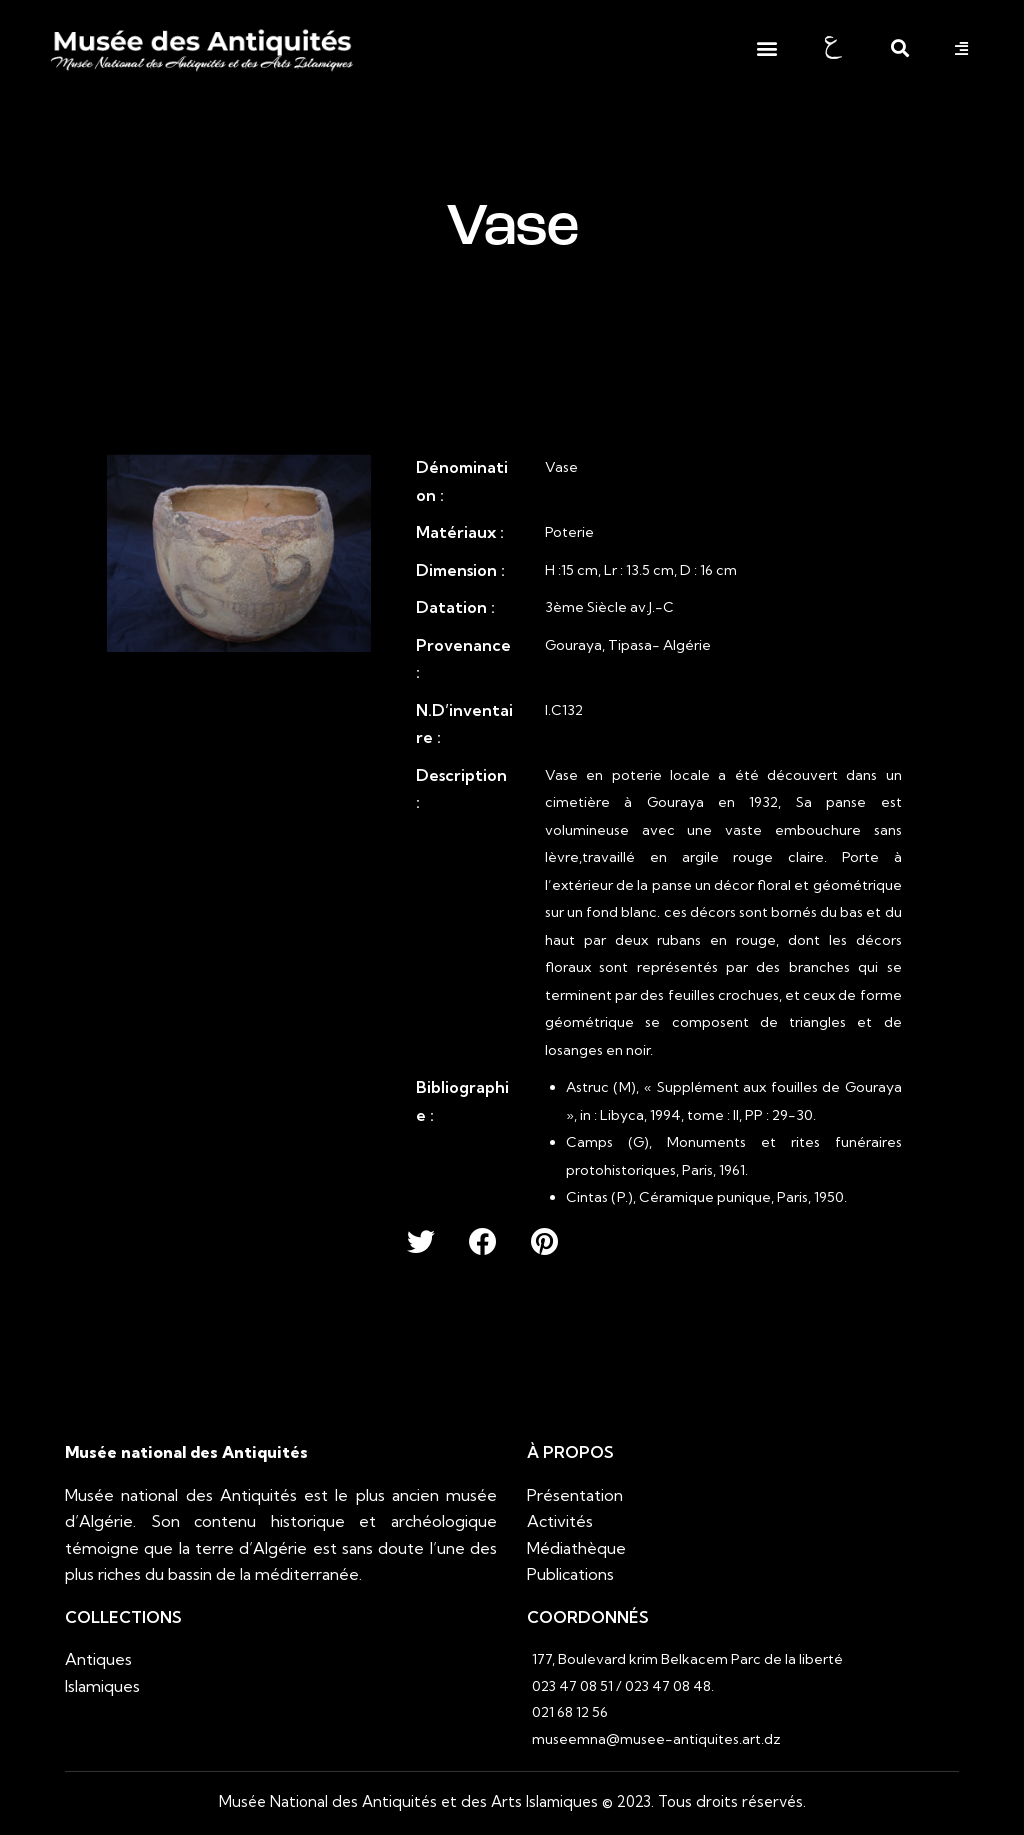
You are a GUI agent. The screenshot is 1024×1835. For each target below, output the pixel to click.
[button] (766, 48)
